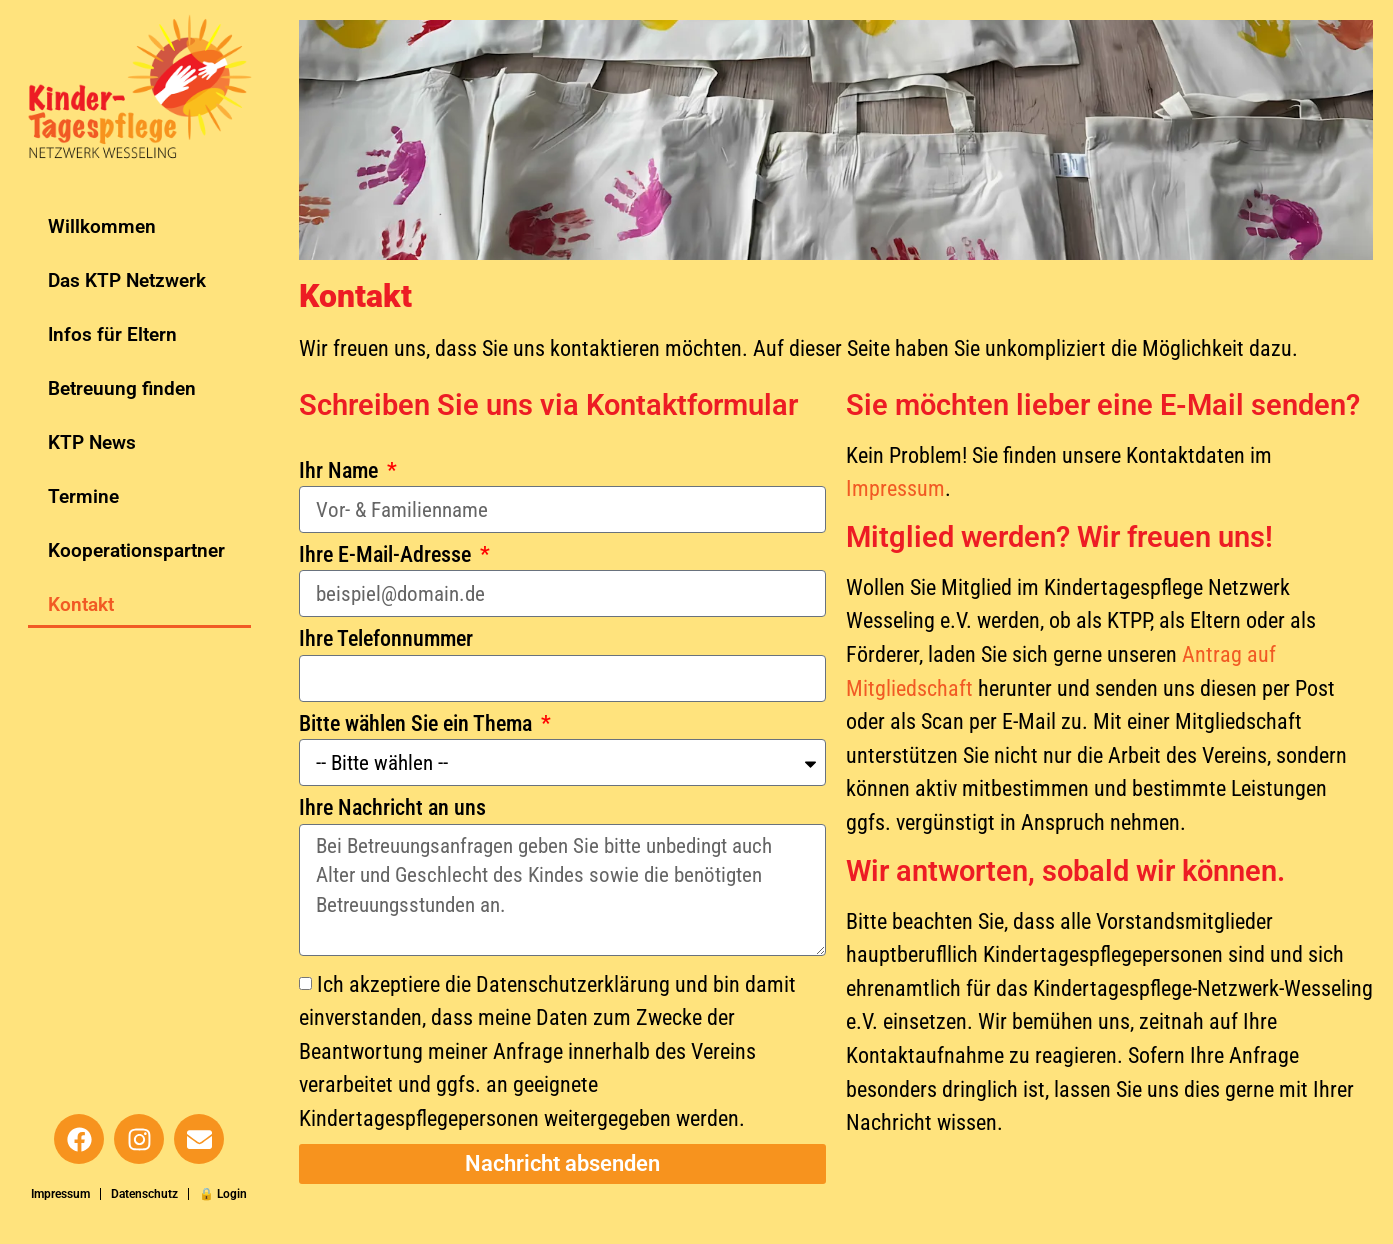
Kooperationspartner (136, 550)
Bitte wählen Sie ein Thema (418, 724)
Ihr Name (341, 471)
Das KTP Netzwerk (127, 280)
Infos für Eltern (112, 334)
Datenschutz (144, 1194)
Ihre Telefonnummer (386, 639)
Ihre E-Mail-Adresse (387, 555)
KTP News (92, 442)
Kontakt (81, 604)
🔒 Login (223, 1194)
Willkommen (102, 226)
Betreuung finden (122, 388)
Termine (83, 496)
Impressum (60, 1194)
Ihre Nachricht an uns (392, 809)
